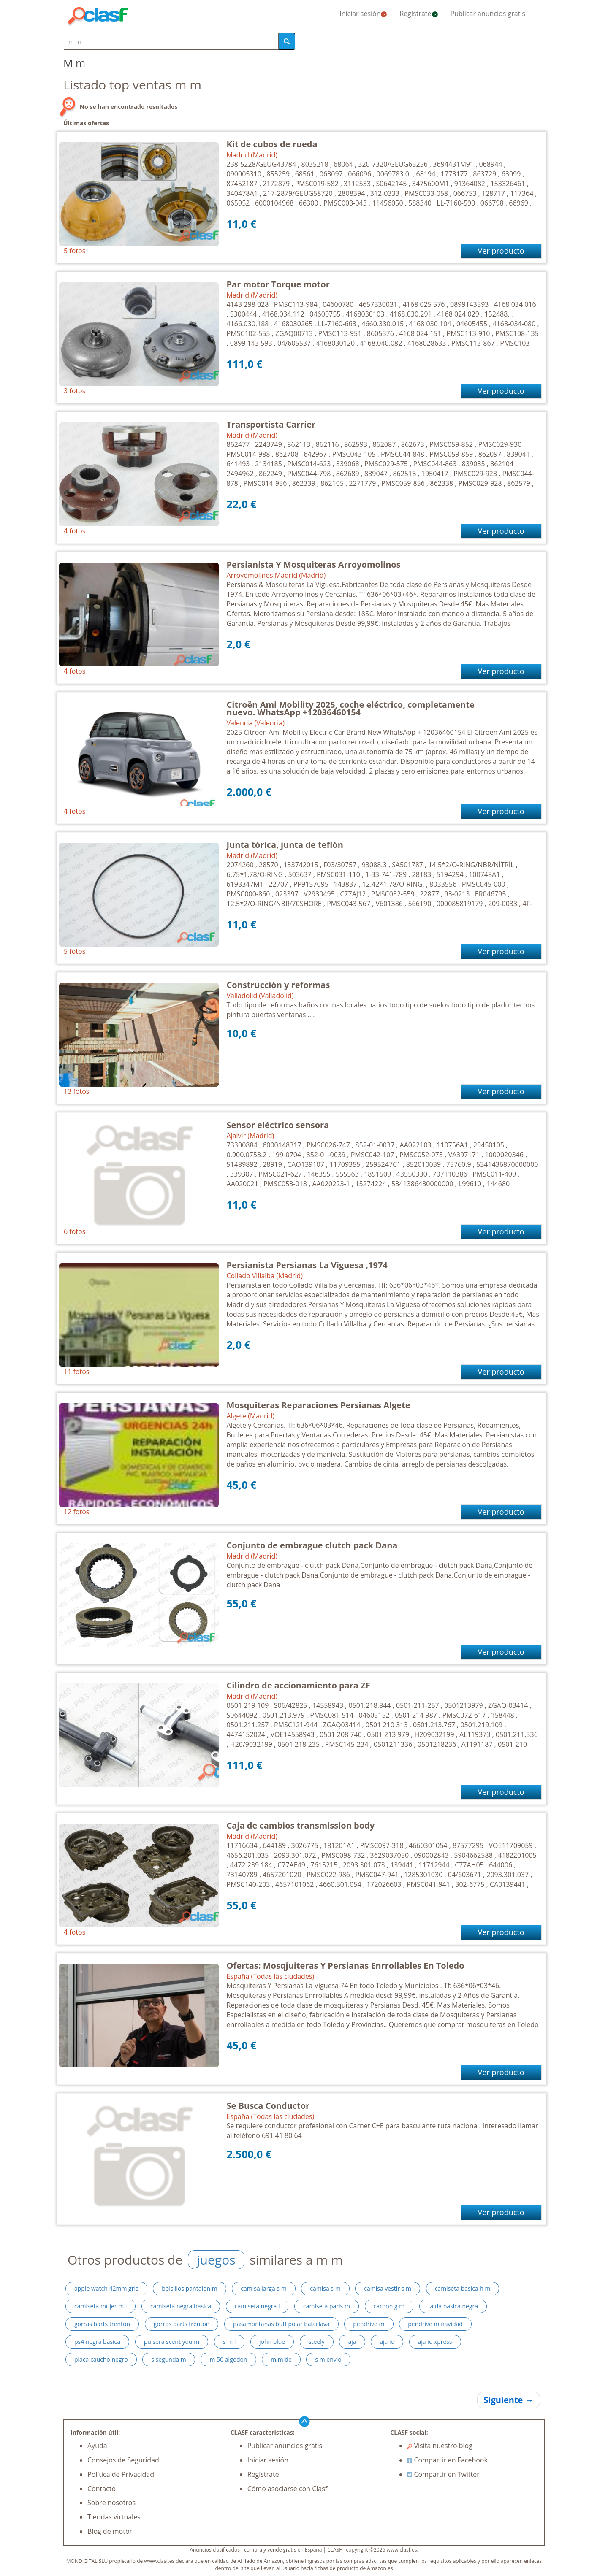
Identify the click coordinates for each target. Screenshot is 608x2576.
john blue (272, 2342)
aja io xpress (435, 2342)
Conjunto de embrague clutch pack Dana (312, 1545)
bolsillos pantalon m (189, 2288)
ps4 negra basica (97, 2342)
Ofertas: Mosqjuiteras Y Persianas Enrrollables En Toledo (345, 1965)
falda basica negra (453, 2306)
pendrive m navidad (435, 2324)
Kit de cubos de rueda (272, 144)
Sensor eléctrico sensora (278, 1125)
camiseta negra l (257, 2306)
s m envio (328, 2359)
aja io (387, 2342)
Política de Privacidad (120, 2474)
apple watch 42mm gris (106, 2288)
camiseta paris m (326, 2306)
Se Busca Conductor (268, 2105)
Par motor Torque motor (278, 284)
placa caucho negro (101, 2359)
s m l (229, 2342)
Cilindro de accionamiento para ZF (298, 1685)
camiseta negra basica (180, 2306)
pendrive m (368, 2324)
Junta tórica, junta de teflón (285, 844)
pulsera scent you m (171, 2342)
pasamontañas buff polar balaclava (281, 2324)
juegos (216, 2259)
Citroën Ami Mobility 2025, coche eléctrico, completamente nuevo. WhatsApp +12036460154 (351, 708)
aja (352, 2342)
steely (317, 2342)
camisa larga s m (263, 2288)
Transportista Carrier (271, 424)
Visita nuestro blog (439, 2445)
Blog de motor (109, 2531)
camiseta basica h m (463, 2288)
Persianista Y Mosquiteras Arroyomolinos (314, 564)
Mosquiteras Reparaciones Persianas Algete (318, 1405)
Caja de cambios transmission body (301, 1825)
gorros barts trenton (182, 2324)
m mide (281, 2359)
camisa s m (325, 2288)
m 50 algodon (228, 2359)
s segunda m (168, 2359)
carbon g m (389, 2306)
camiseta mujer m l (100, 2306)
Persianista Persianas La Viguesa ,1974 (307, 1265)
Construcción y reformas (278, 984)
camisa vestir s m (387, 2288)
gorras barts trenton (102, 2324)
